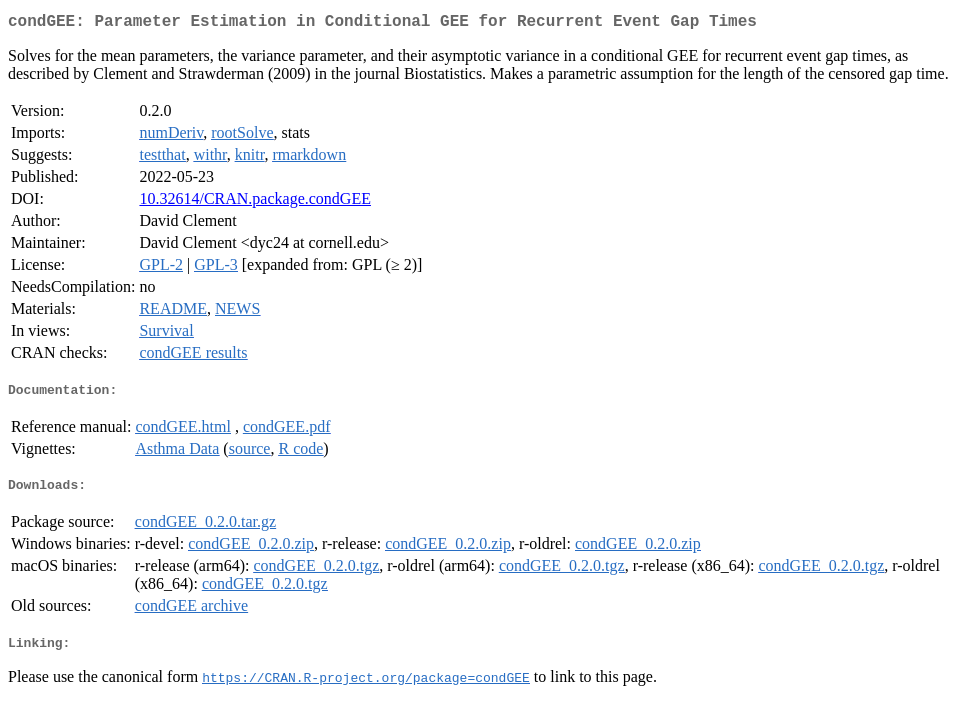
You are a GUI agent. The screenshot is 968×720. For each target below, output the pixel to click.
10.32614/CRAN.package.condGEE (255, 202)
